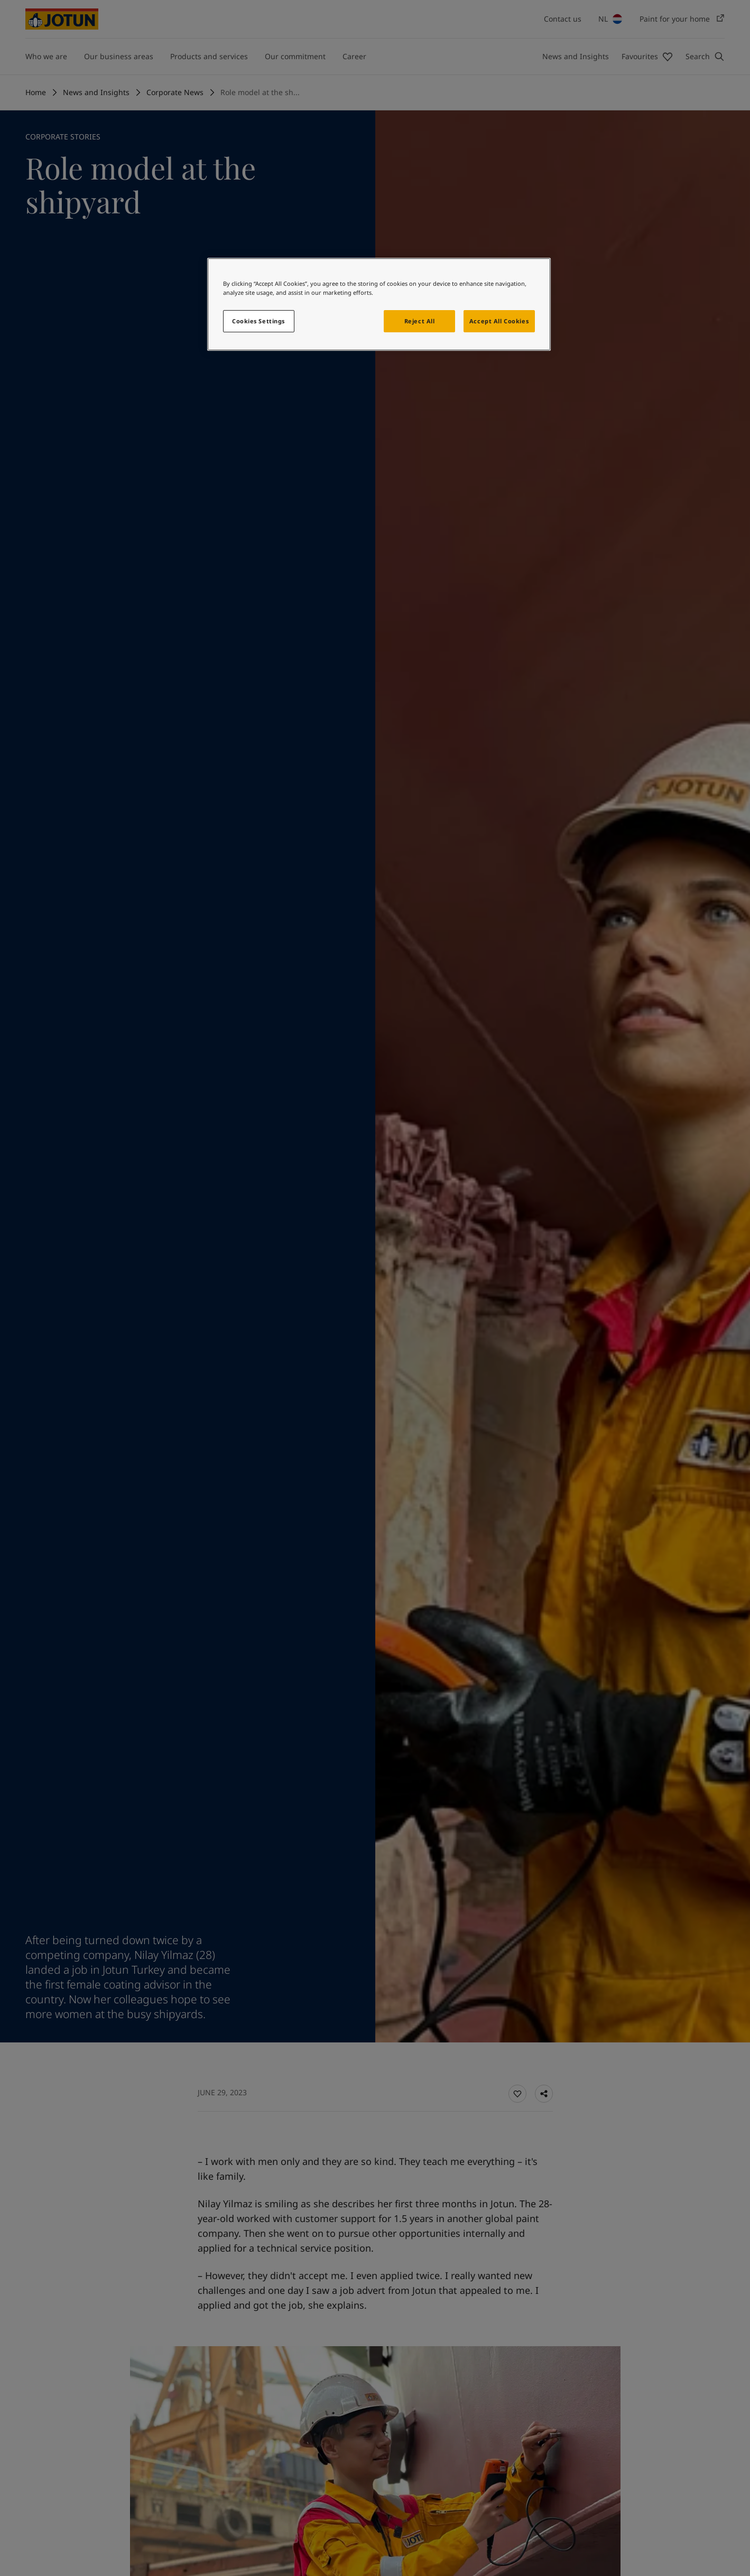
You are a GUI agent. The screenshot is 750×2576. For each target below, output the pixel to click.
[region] (379, 304)
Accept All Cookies (499, 321)
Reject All (419, 321)
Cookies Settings (258, 321)
